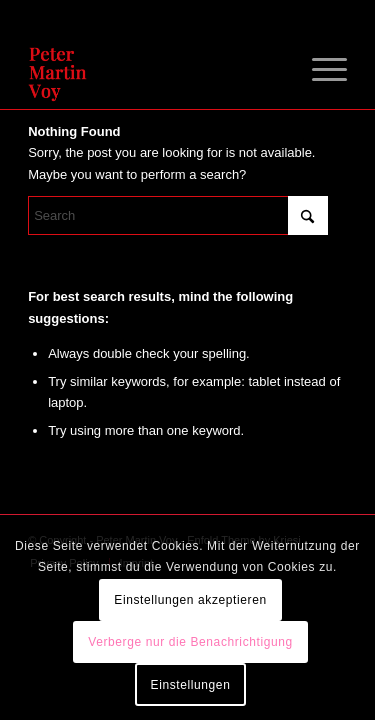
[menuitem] (319, 69)
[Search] (178, 215)
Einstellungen (191, 685)
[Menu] (319, 69)
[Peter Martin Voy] (155, 69)
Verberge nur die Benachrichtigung (190, 642)
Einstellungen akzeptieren (190, 600)
